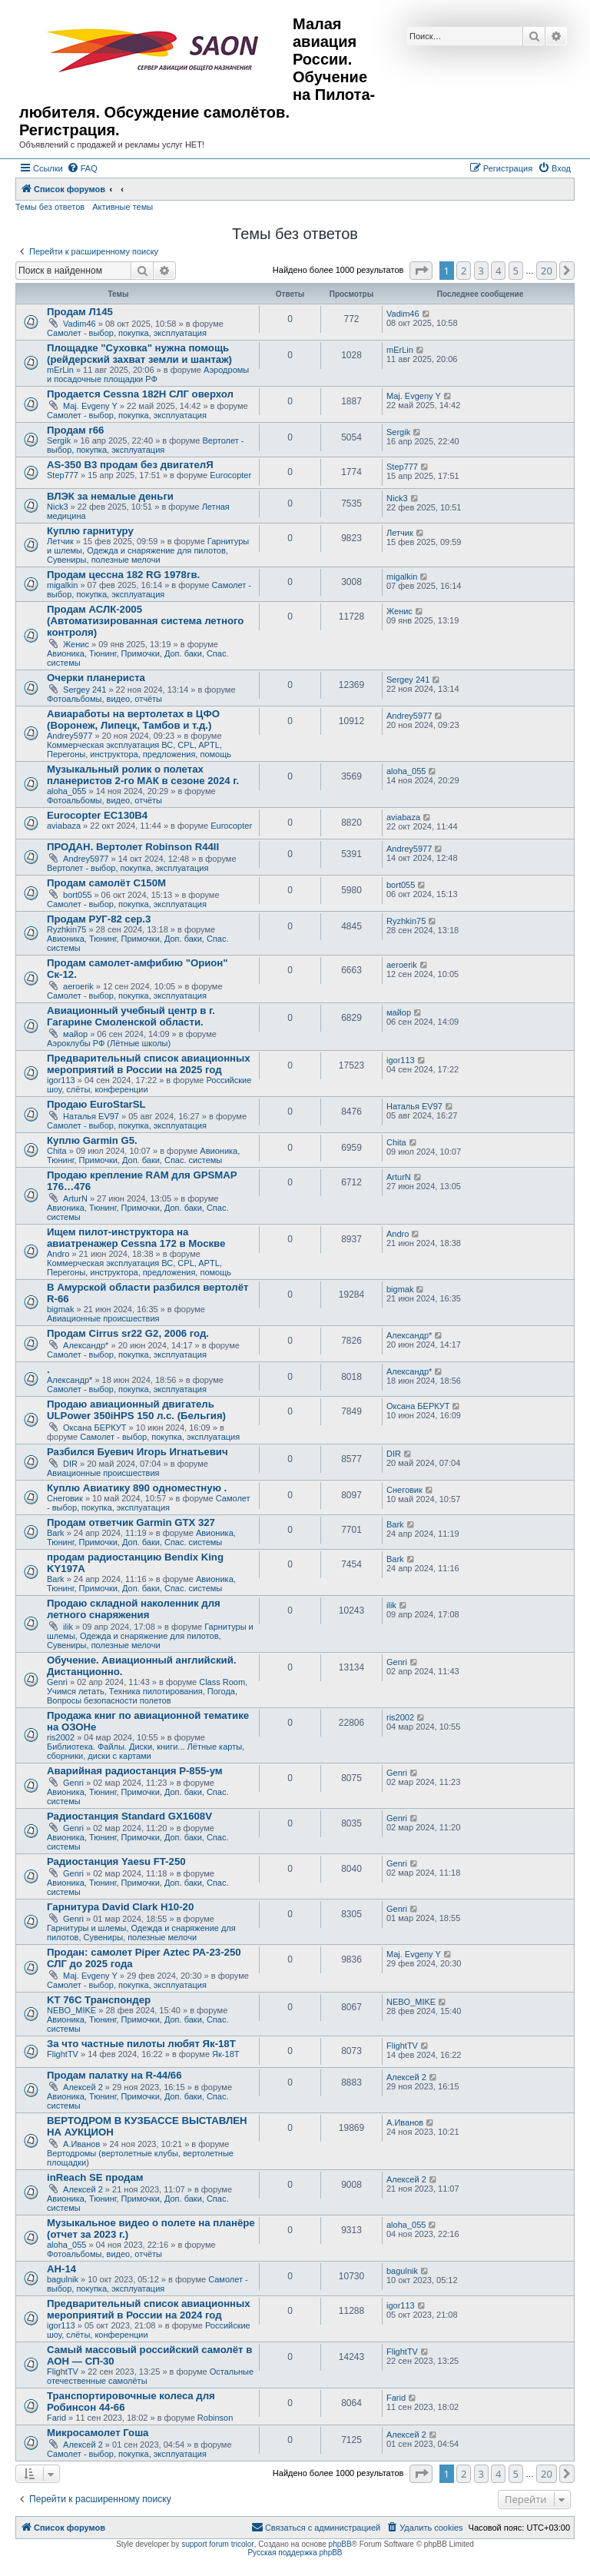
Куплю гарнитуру (90, 531)
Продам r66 (75, 430)
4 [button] (498, 271)
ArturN (75, 1198)
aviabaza (64, 825)
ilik (68, 1626)
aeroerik (78, 986)
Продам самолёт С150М (106, 883)
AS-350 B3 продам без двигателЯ (130, 464)
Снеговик (65, 1498)
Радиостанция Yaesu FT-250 (116, 1861)
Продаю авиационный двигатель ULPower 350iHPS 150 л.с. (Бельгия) (136, 1409)
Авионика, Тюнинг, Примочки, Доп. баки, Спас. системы (143, 1155)
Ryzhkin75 (66, 929)
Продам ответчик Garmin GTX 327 (131, 1522)
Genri (57, 1682)
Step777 (62, 475)
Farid (56, 2417)
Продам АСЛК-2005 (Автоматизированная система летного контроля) (145, 620)
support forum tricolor (217, 2544)
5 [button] (516, 271)
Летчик (60, 541)
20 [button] (546, 271)
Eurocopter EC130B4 (97, 815)
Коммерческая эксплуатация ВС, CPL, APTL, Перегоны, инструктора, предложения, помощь (139, 749)
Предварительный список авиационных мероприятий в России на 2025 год (148, 1063)
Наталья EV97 (91, 1116)
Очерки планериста (96, 677)
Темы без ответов (50, 206)
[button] (421, 270)
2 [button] (463, 271)
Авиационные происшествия (103, 1318)
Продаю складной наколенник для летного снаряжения (133, 1608)
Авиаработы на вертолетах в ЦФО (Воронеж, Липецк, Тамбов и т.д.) (133, 719)
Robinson (215, 2417)
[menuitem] (82, 168)
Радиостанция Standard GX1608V (129, 1816)
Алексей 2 (83, 2087)
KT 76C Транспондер (99, 2000)
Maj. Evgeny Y (90, 405)
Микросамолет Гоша (97, 2432)
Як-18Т (225, 2054)
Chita (57, 1150)
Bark (56, 1532)
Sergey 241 (84, 689)
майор (75, 1034)
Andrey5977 (69, 735)
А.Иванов (81, 2144)
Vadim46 (79, 323)
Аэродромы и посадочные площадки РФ (148, 374)
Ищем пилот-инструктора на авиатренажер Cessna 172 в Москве (136, 1237)
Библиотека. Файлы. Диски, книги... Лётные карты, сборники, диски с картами (145, 1751)
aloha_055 (66, 791)
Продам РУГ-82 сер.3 (99, 919)
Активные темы (122, 206)
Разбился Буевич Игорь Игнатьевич (137, 1452)
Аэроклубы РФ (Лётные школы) (109, 1043)
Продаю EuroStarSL (96, 1104)
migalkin (62, 585)
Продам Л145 (80, 311)
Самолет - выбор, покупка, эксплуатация (127, 332)
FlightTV (62, 2054)
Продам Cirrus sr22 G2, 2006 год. (128, 1333)
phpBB (340, 2544)
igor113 (61, 1080)
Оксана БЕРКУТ (95, 1427)
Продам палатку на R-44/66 (114, 2075)
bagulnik (62, 2279)
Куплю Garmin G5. (92, 1140)
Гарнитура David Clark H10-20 (120, 1907)
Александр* (85, 1345)
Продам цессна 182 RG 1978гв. (123, 574)
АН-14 (61, 2269)
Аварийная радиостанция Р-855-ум (135, 1771)
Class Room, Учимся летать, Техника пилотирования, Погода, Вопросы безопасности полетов (147, 1691)
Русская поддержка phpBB (294, 2552)
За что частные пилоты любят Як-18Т (141, 2043)
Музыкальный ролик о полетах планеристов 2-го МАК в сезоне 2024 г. (143, 774)
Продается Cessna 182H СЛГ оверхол (140, 394)
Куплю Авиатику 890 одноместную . (137, 1488)
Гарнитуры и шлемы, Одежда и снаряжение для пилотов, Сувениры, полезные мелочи (148, 550)
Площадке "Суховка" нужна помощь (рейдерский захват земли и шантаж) (139, 353)
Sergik (59, 440)
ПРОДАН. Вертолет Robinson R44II (133, 847)
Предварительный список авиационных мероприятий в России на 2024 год (148, 2309)
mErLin (60, 369)
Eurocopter (230, 475)
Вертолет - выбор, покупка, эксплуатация (145, 445)
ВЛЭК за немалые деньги (110, 496)
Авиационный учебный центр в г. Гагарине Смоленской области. (131, 1016)
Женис (76, 644)
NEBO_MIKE (71, 2010)
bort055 (77, 894)
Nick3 (57, 506)
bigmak (60, 1309)
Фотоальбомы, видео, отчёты (104, 698)
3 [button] (481, 271)
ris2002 (61, 1737)
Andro (58, 1253)
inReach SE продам (95, 2177)
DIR (70, 1463)
